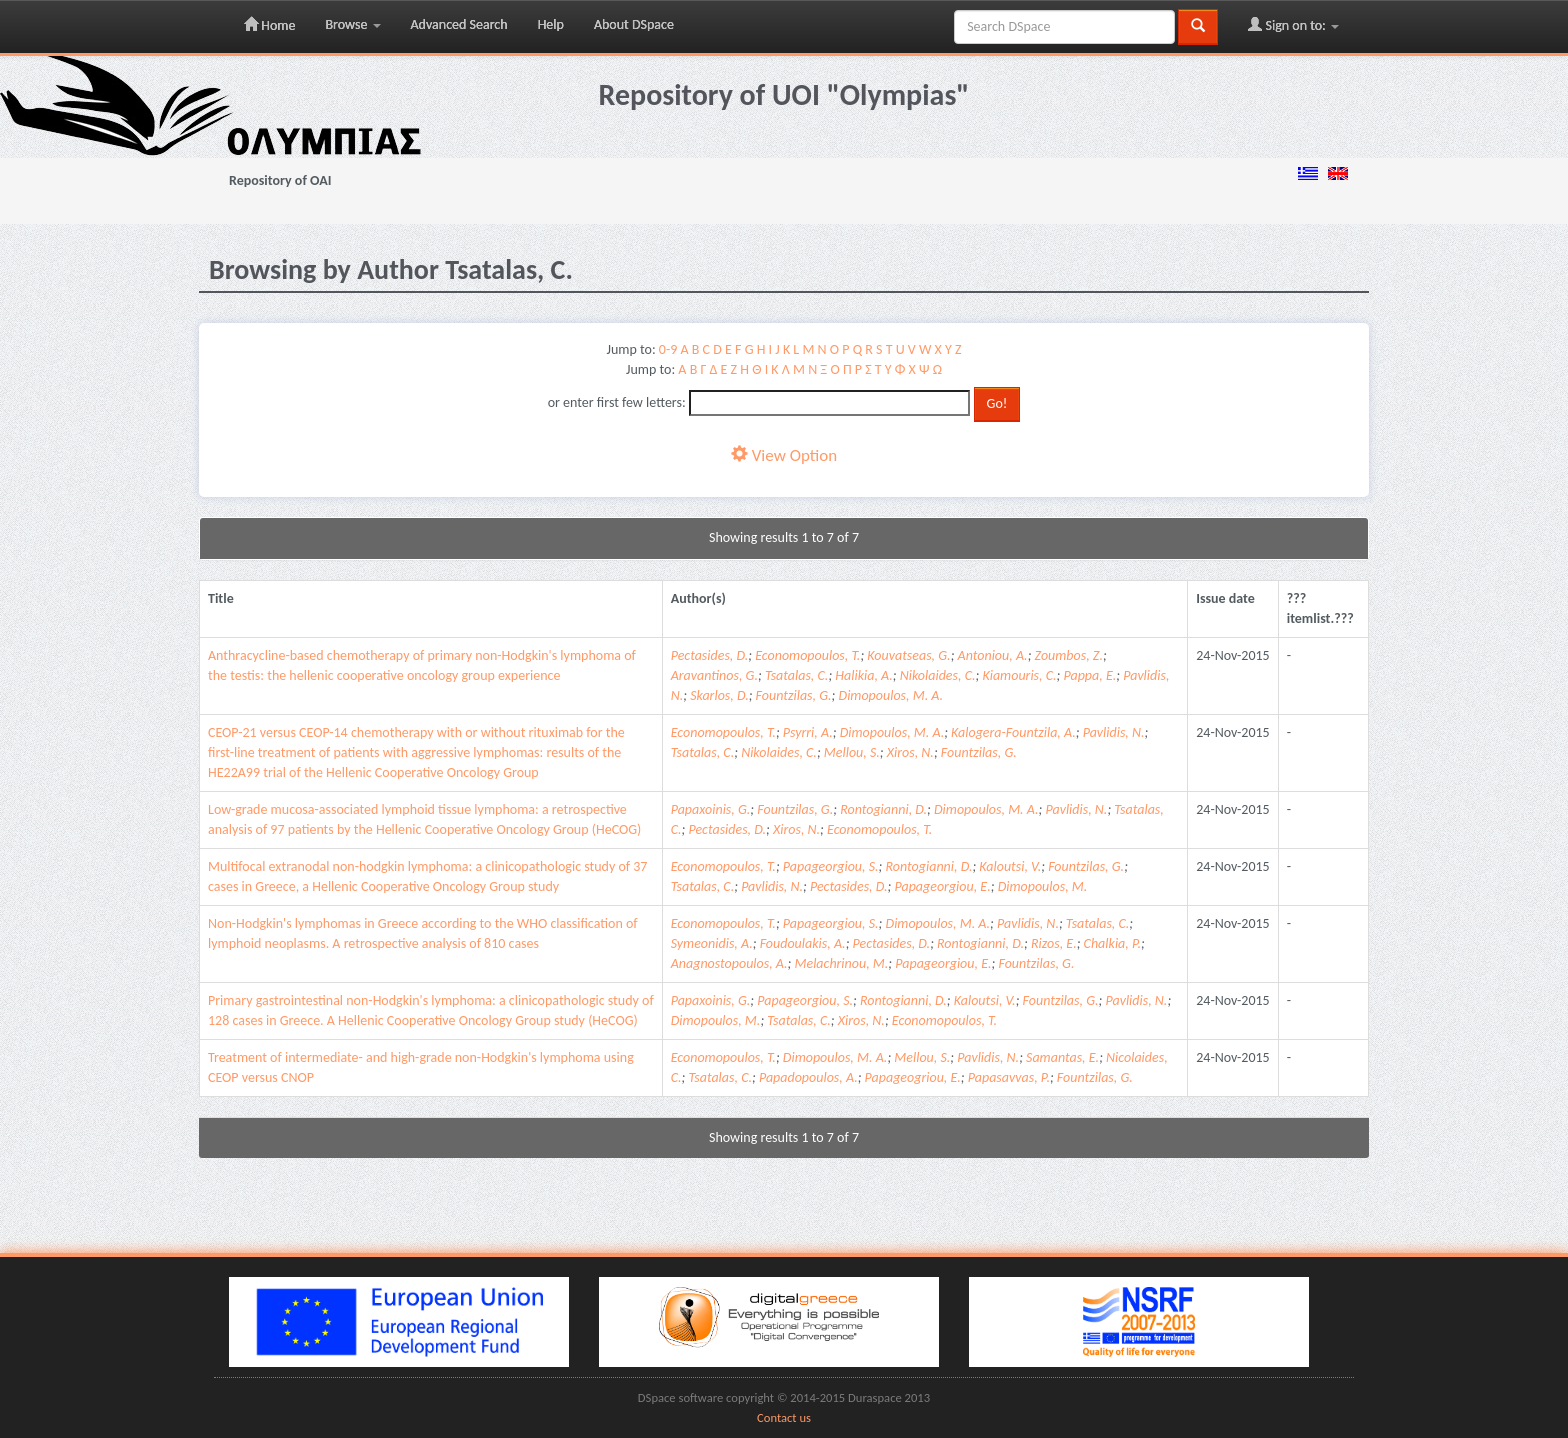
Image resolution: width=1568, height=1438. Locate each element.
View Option (784, 455)
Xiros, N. (910, 752)
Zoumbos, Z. (1069, 655)
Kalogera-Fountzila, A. (1013, 732)
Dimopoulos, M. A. (891, 695)
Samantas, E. (1062, 1057)
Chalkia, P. (1112, 943)
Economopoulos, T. (807, 655)
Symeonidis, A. (712, 943)
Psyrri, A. (808, 732)
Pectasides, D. (710, 655)
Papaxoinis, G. (711, 809)
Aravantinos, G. (714, 675)
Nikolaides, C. (938, 675)
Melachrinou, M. (841, 963)
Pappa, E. (1089, 675)
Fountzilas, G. (794, 695)
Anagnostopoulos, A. (729, 963)
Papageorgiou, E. (942, 886)
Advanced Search (459, 24)
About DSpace (634, 24)
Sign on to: (1293, 25)
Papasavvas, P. (1009, 1077)
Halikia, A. (864, 675)
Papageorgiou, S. (831, 866)
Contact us (784, 1417)
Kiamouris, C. (1019, 675)
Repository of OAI (280, 180)
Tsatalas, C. (797, 675)
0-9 (668, 349)
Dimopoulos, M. (1043, 886)
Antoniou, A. (993, 655)
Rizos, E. (1054, 943)
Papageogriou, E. (913, 1077)
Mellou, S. (852, 752)
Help (551, 24)
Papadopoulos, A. (808, 1077)
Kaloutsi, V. (1010, 866)
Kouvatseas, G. (908, 655)
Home (269, 25)
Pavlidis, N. (1114, 732)
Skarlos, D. (719, 695)
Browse (352, 24)
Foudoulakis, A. (803, 943)
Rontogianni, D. (883, 809)
